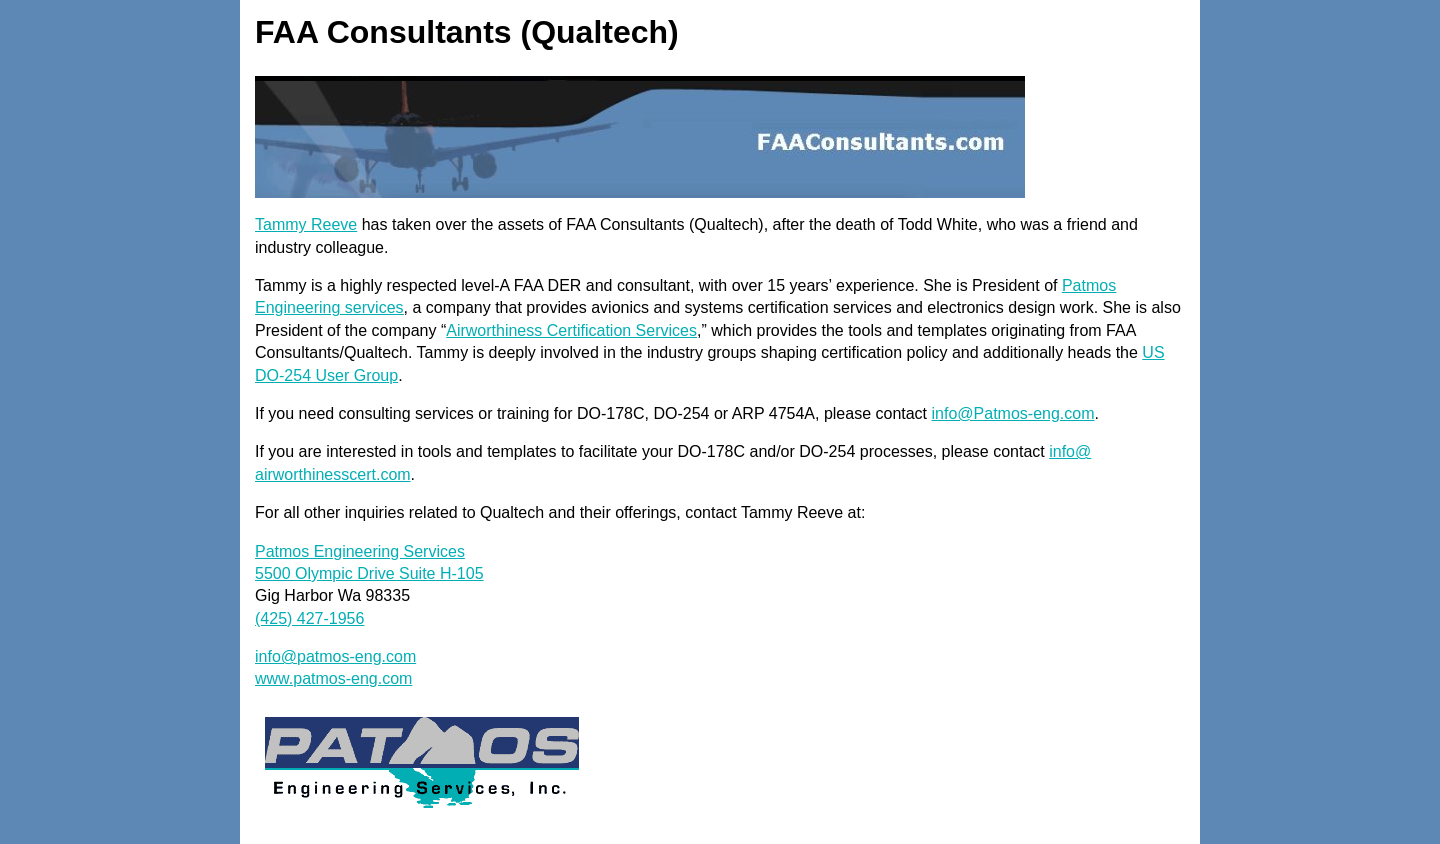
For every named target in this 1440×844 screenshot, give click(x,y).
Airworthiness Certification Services (571, 330)
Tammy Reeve (306, 224)
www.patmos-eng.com (333, 678)
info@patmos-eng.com (335, 656)
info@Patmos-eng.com (1013, 413)
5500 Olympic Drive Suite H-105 (369, 573)
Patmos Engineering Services (360, 551)
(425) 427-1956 (309, 618)
